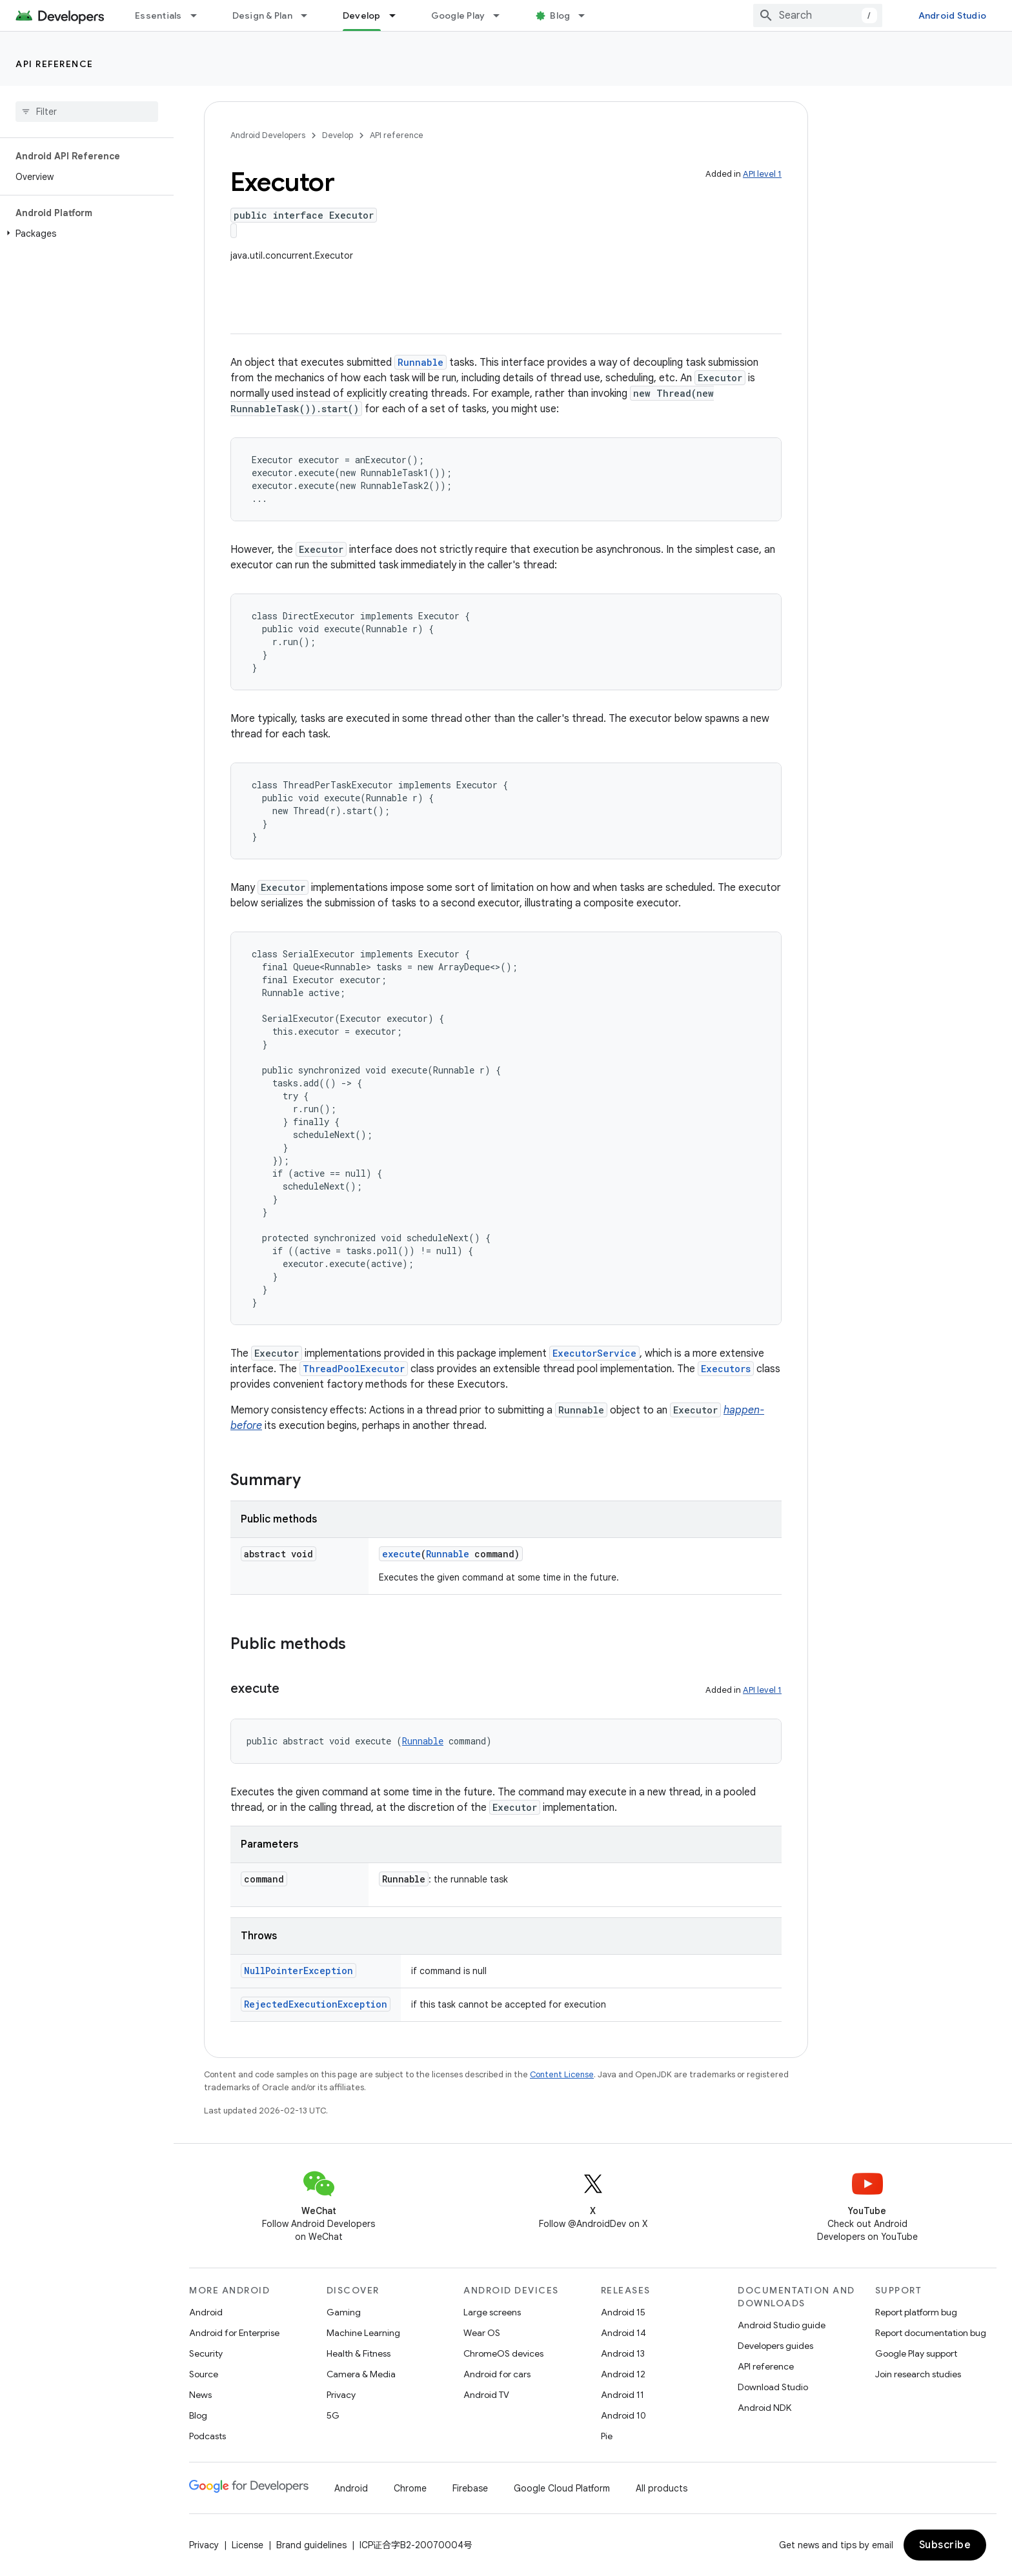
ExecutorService (594, 1353)
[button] (84, 233)
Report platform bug (916, 2312)
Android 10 (623, 2415)
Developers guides (775, 2345)
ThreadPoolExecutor (354, 1369)
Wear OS (481, 2333)
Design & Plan (262, 15)
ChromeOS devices (503, 2353)
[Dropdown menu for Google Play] (502, 15)
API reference (54, 64)
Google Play (458, 15)
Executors (726, 1369)
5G (333, 2415)
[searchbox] (86, 111)
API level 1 (762, 173)
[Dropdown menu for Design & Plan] (309, 15)
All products (661, 2488)
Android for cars (497, 2374)
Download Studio (773, 2387)
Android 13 (623, 2353)
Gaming (344, 2312)
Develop (337, 135)
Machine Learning (363, 2333)
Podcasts (207, 2436)
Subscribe (945, 2545)
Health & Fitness (358, 2353)
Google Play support (916, 2353)
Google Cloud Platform (562, 2488)
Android (206, 2312)
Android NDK (764, 2407)
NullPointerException (298, 1970)
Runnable (420, 362)
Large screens (492, 2312)
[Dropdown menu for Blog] (587, 15)
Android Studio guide (781, 2325)
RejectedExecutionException (315, 2004)
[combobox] (817, 15)
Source (203, 2374)
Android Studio (952, 15)
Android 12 (623, 2374)
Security (206, 2353)
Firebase (470, 2488)
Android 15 (623, 2312)
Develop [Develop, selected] (362, 15)
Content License (562, 2074)
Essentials (158, 15)
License (247, 2545)
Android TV (486, 2395)
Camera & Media (361, 2374)
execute (401, 1554)
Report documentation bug (930, 2333)
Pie (606, 2436)
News (200, 2395)
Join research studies (918, 2374)
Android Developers (267, 135)
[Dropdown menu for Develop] (398, 15)
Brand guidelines (311, 2545)
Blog (560, 15)
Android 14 (623, 2333)
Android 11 (622, 2395)
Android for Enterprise (234, 2333)
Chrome (410, 2488)
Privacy (341, 2395)
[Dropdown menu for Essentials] (199, 15)
